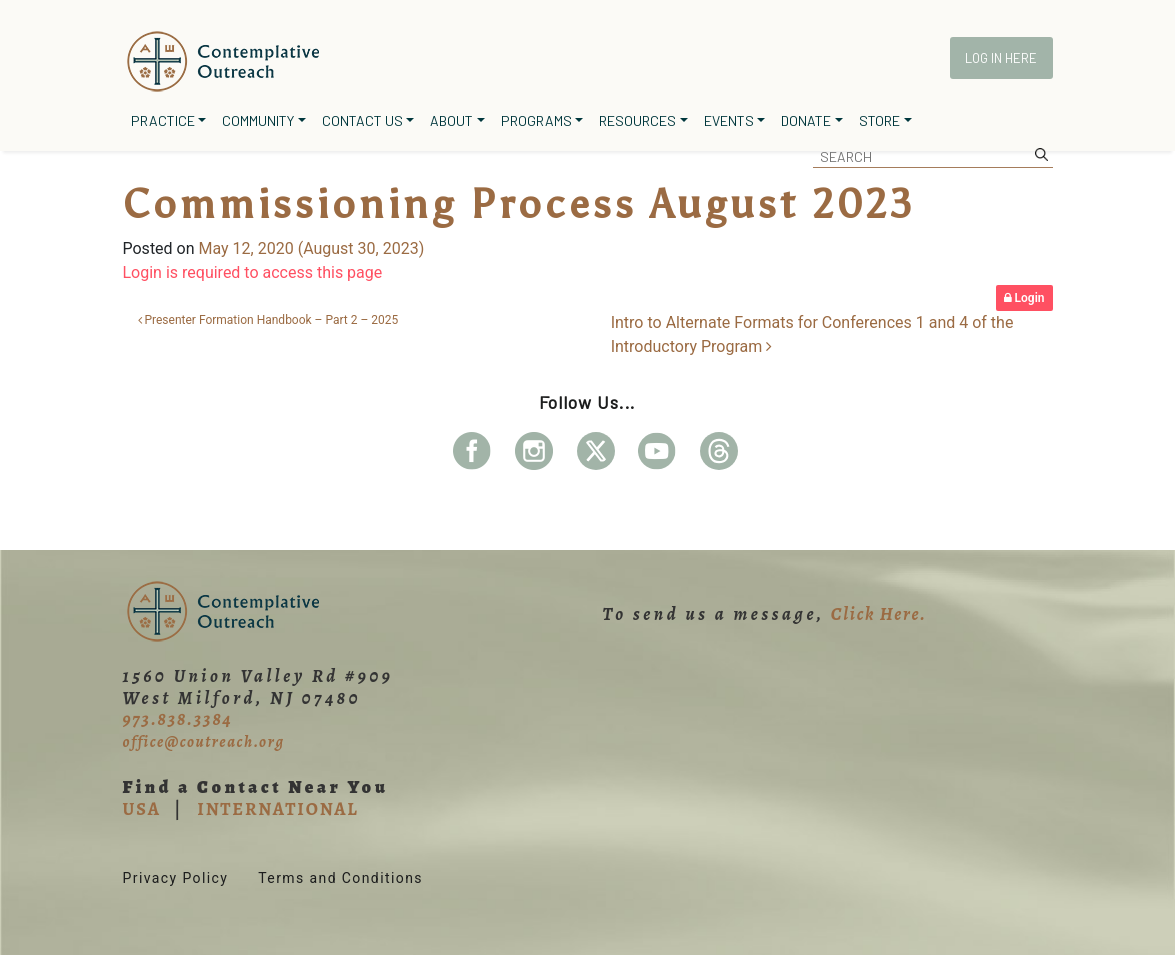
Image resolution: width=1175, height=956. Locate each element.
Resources (637, 120)
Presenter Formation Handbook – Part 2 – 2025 (268, 320)
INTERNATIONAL (277, 809)
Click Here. (879, 614)
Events (729, 120)
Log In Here (1001, 58)
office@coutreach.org (204, 742)
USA (142, 809)
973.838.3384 (178, 719)
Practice (163, 120)
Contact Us (362, 120)
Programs (536, 120)
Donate (806, 120)
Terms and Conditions (340, 878)
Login (1024, 298)
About (451, 120)
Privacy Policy (176, 878)
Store (879, 120)
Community (258, 120)
